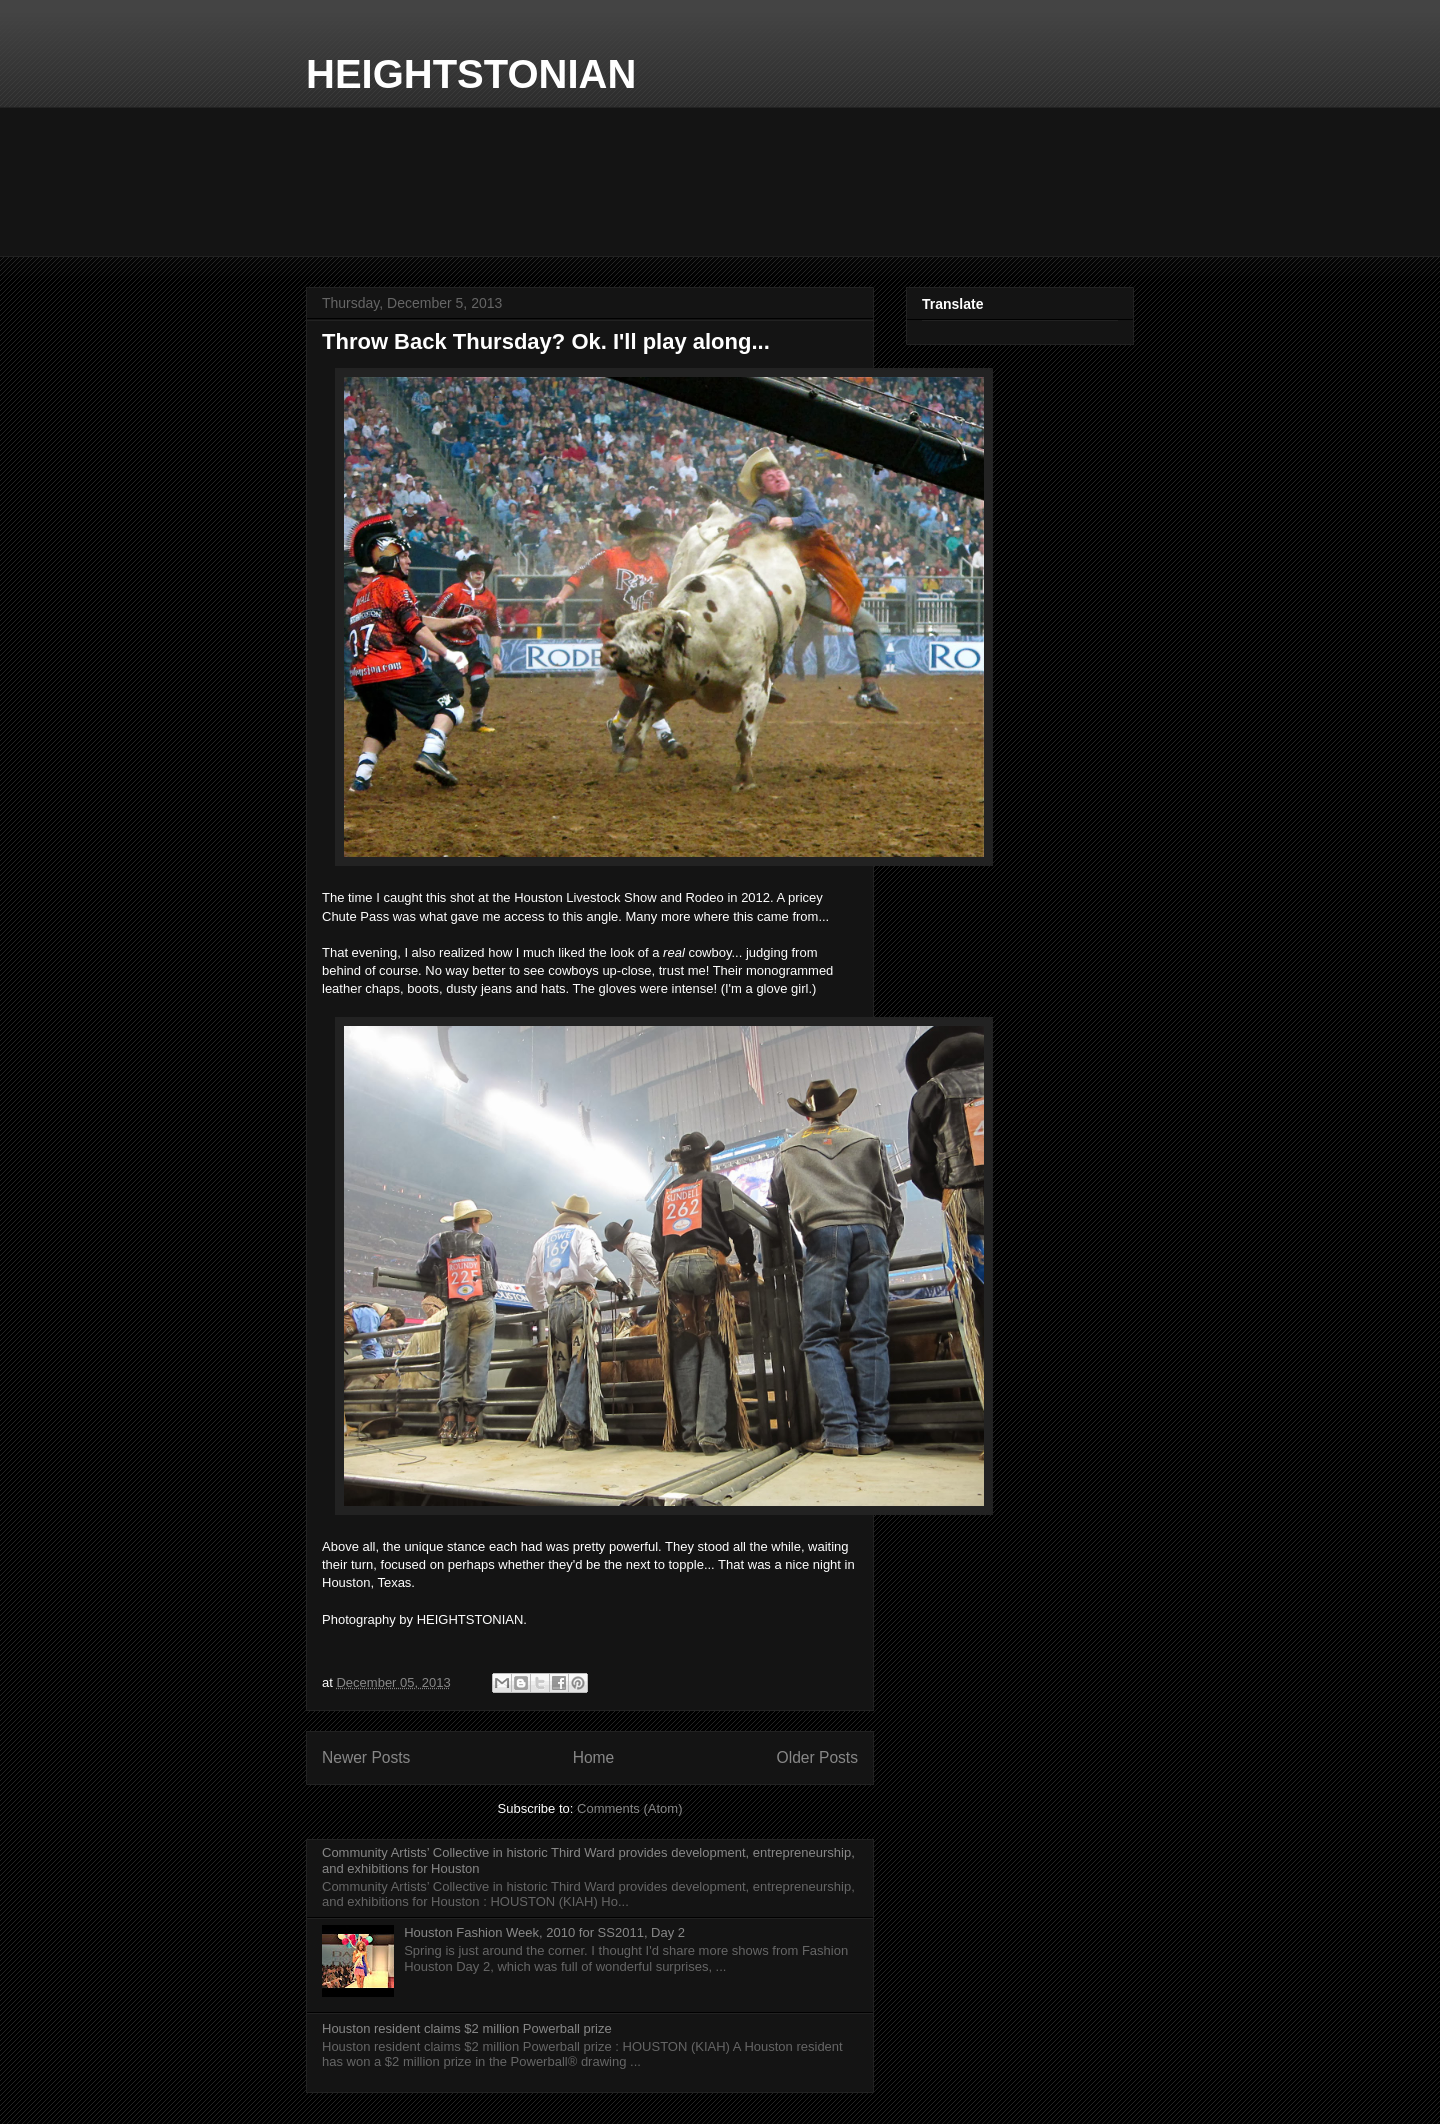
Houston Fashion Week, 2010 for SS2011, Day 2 (544, 1932)
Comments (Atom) (629, 1808)
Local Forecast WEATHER (720, 182)
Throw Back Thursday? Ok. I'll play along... (546, 341)
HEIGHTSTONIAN (471, 74)
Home (594, 1757)
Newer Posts (366, 1757)
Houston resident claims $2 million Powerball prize (467, 2028)
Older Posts (817, 1757)
